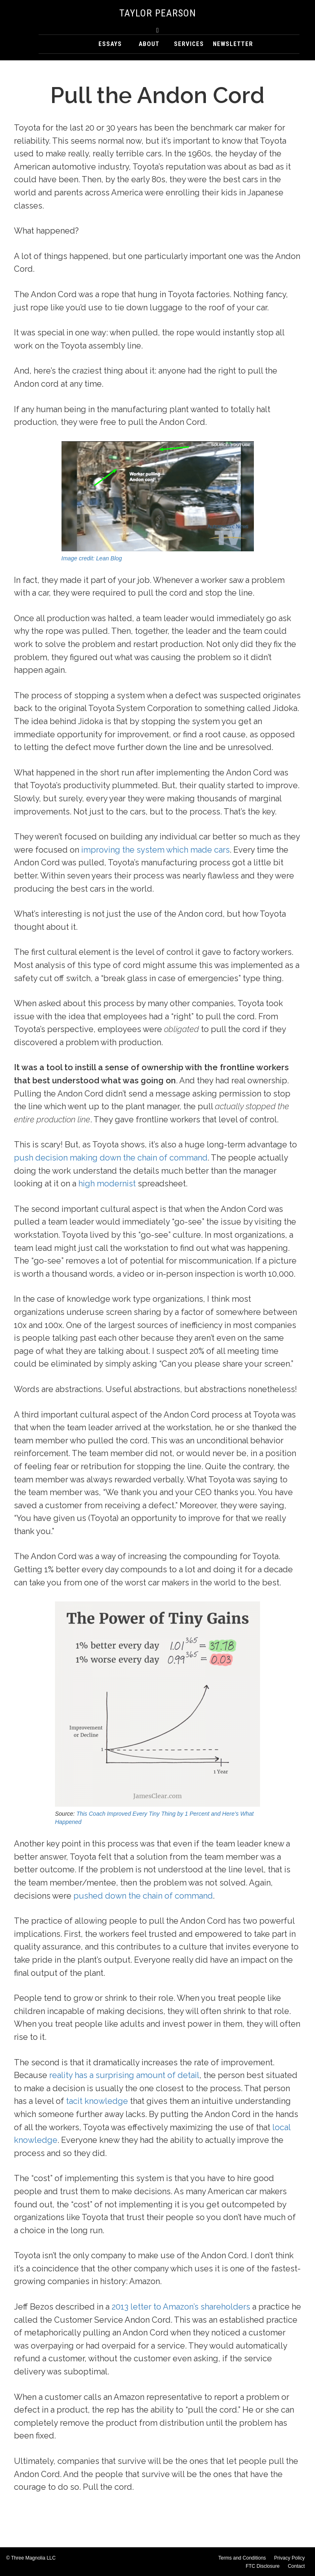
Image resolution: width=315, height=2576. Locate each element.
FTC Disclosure (263, 2566)
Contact (296, 2566)
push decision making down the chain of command (111, 1158)
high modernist (107, 1183)
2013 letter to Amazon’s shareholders (181, 2307)
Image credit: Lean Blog (92, 558)
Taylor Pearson (157, 13)
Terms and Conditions (242, 2558)
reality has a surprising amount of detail (124, 2075)
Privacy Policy (289, 2558)
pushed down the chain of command (143, 1896)
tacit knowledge (97, 2101)
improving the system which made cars (155, 850)
